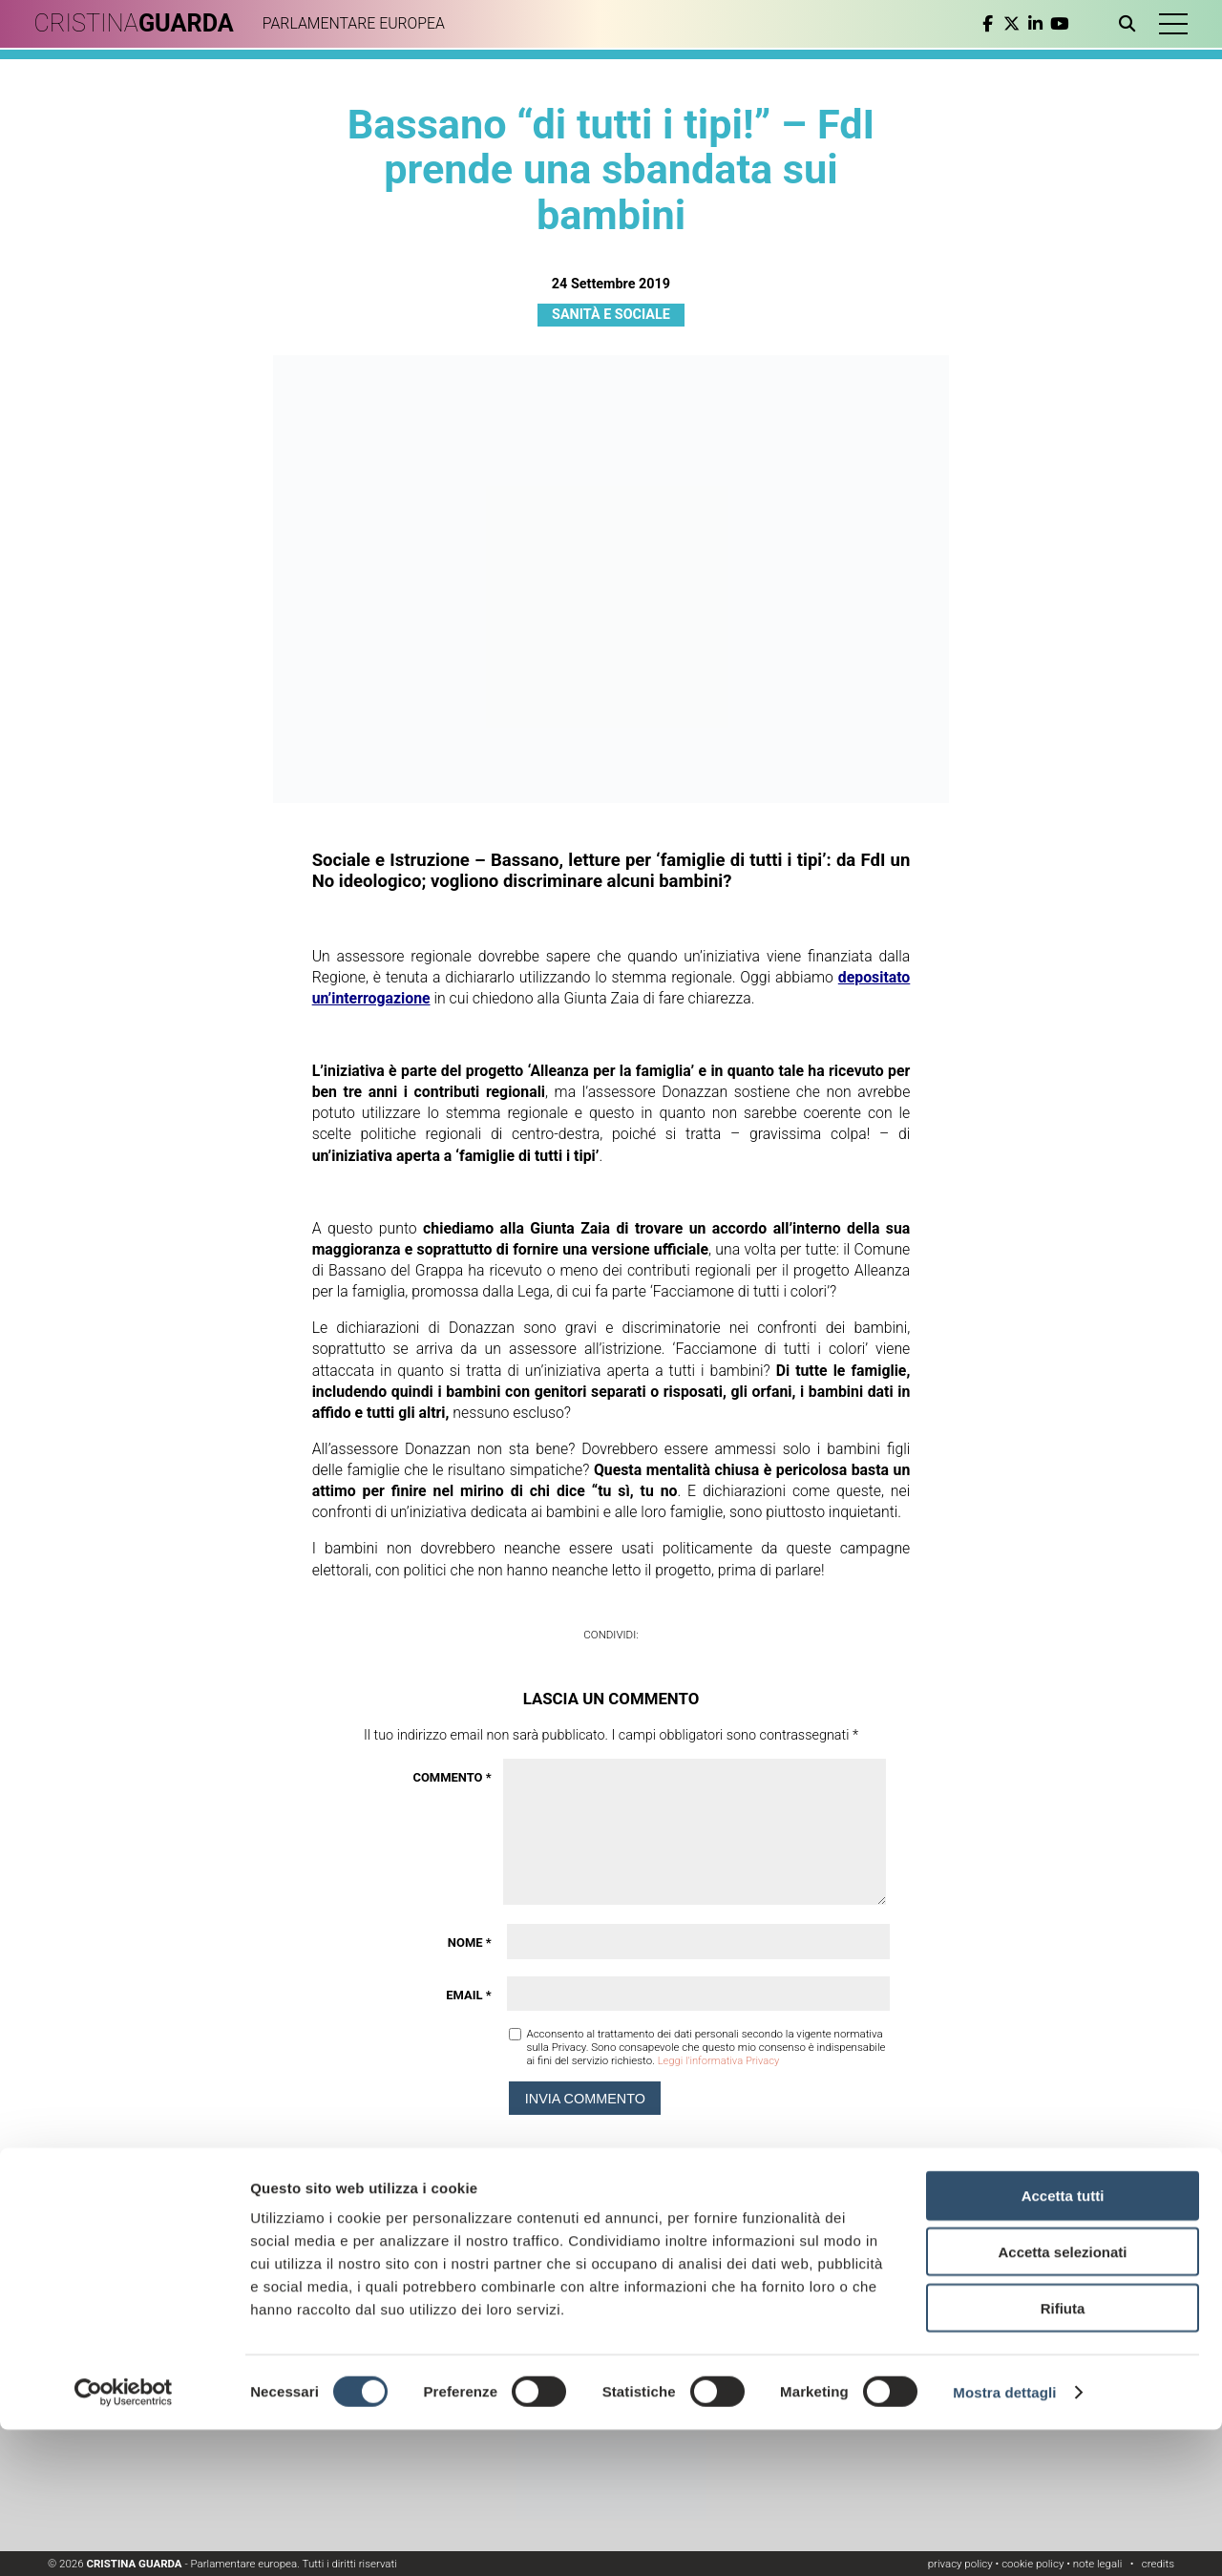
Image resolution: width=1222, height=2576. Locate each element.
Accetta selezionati (1062, 2398)
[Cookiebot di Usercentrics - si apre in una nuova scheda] (123, 2538)
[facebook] (981, 24)
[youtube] (1052, 24)
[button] (1169, 24)
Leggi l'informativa (923, 2252)
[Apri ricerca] (1124, 24)
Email (468, 1995)
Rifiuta (1063, 2454)
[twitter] (1005, 24)
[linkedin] (1029, 24)
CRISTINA (140, 24)
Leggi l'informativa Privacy (720, 2060)
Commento (451, 1777)
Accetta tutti (1063, 2341)
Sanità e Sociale (611, 314)
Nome (470, 1942)
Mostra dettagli (1004, 2538)
